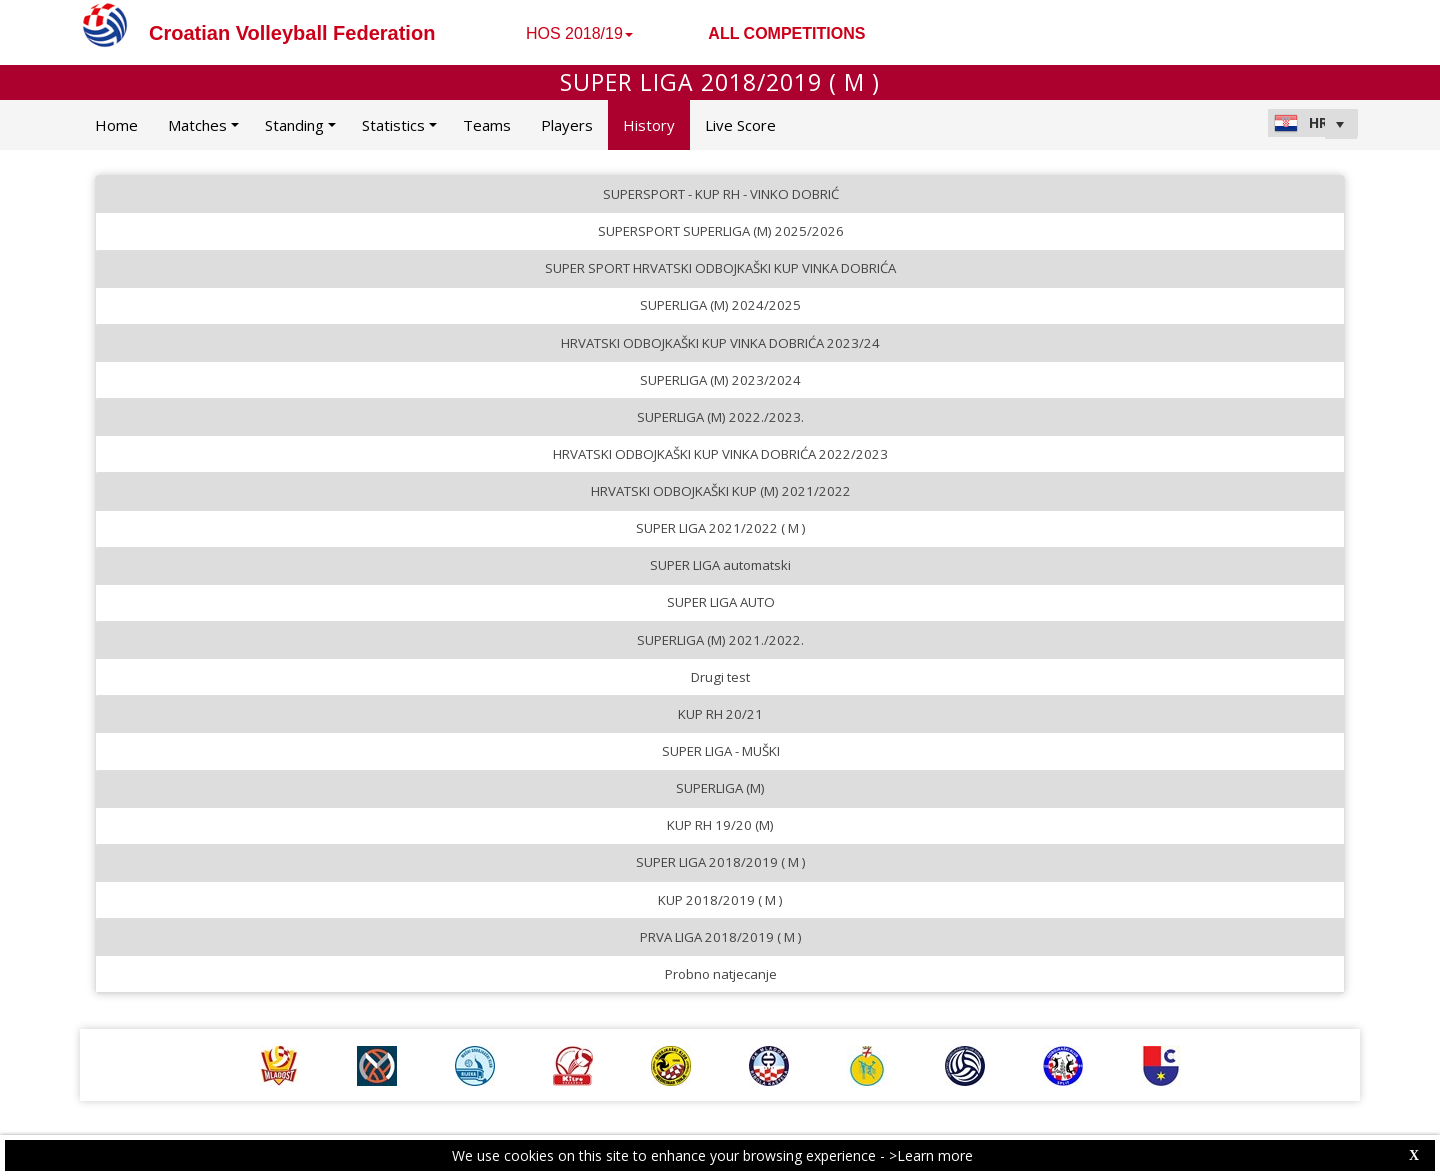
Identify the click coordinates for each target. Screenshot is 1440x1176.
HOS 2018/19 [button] (579, 33)
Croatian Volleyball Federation (292, 33)
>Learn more (931, 1155)
